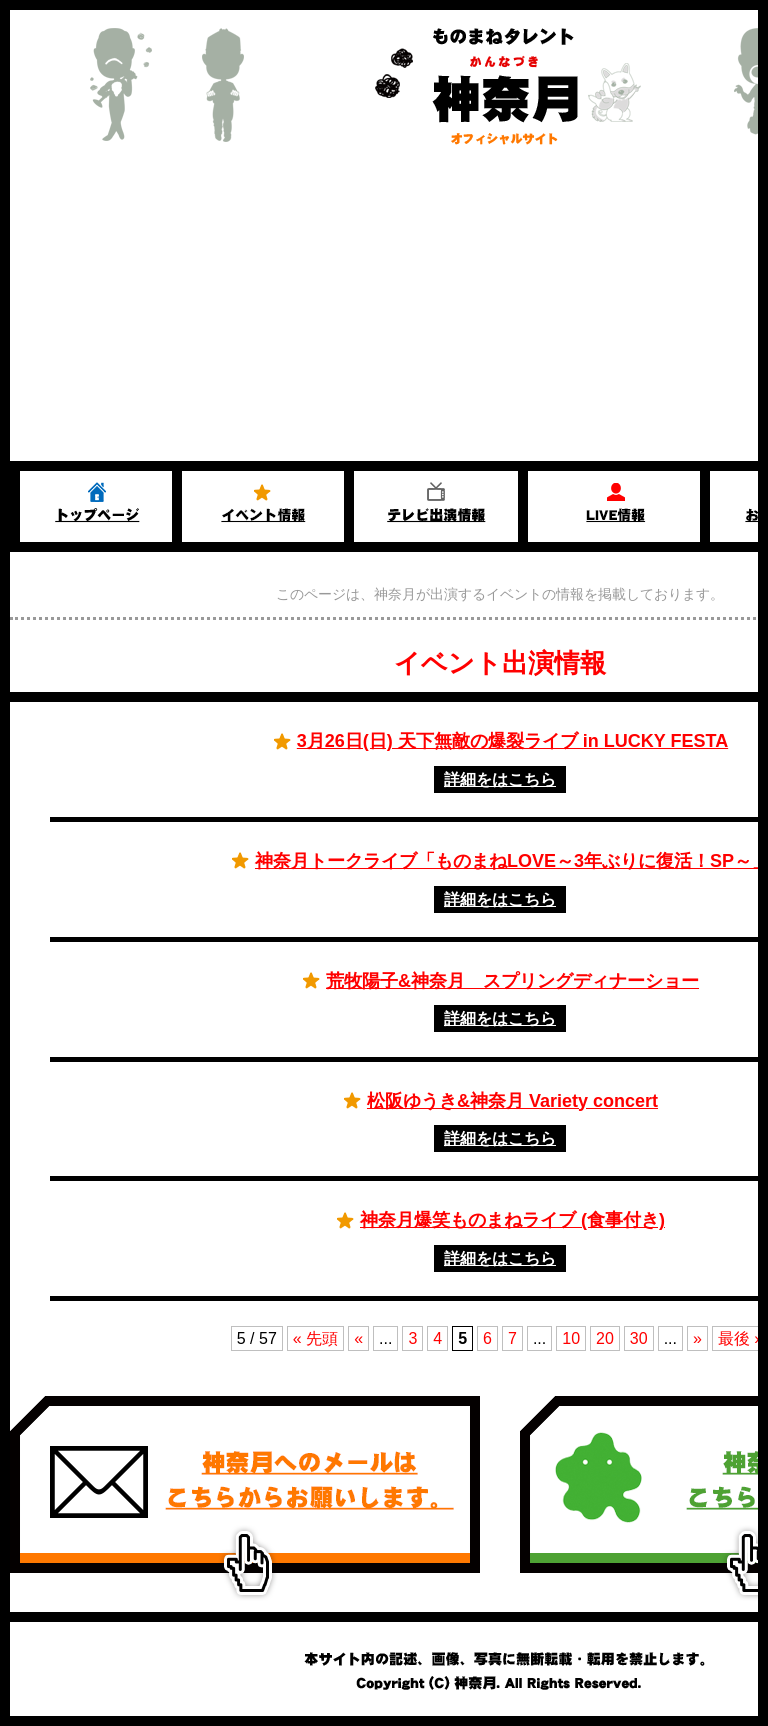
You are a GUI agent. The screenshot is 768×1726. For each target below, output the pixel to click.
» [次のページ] (697, 1338)
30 (639, 1338)
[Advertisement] (384, 311)
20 (605, 1338)
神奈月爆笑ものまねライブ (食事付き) (512, 1220)
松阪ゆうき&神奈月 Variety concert (512, 1101)
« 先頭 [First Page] (315, 1338)
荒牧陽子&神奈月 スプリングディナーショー (512, 981)
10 (571, 1338)
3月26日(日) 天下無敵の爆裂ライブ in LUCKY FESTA (512, 741)
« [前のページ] (358, 1338)
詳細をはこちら (500, 779)
